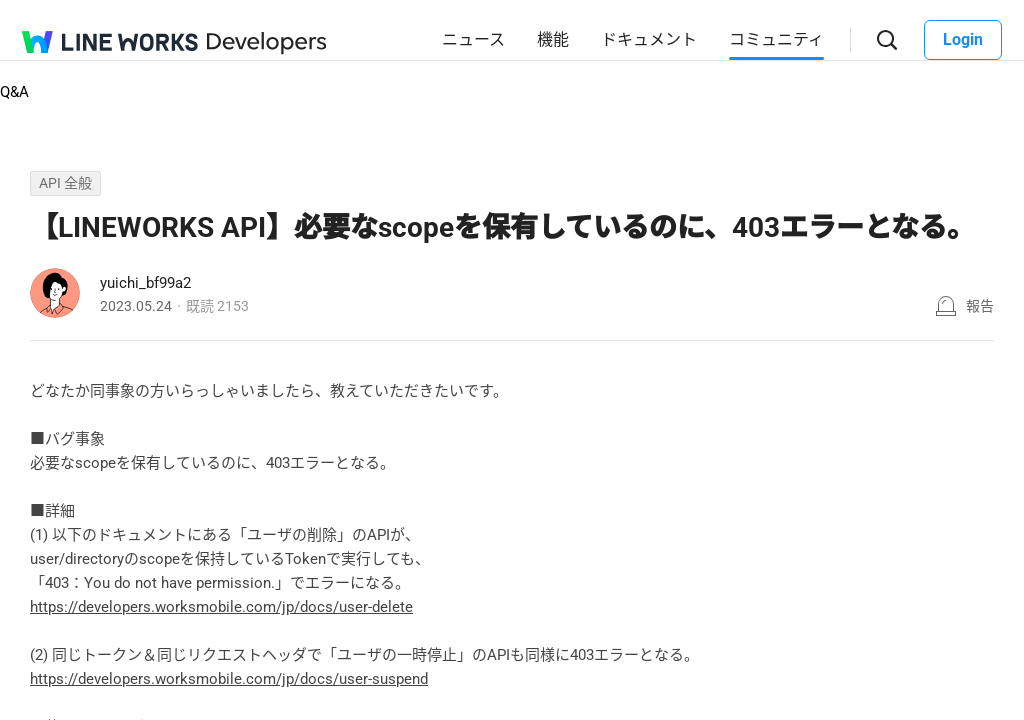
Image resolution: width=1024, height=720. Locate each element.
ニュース (473, 39)
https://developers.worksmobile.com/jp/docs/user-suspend (229, 679)
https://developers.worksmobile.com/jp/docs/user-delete (221, 607)
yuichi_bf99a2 (145, 283)
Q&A (14, 92)
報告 (980, 306)
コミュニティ (776, 39)
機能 (553, 39)
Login (963, 39)
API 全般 (65, 183)
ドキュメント (649, 39)
